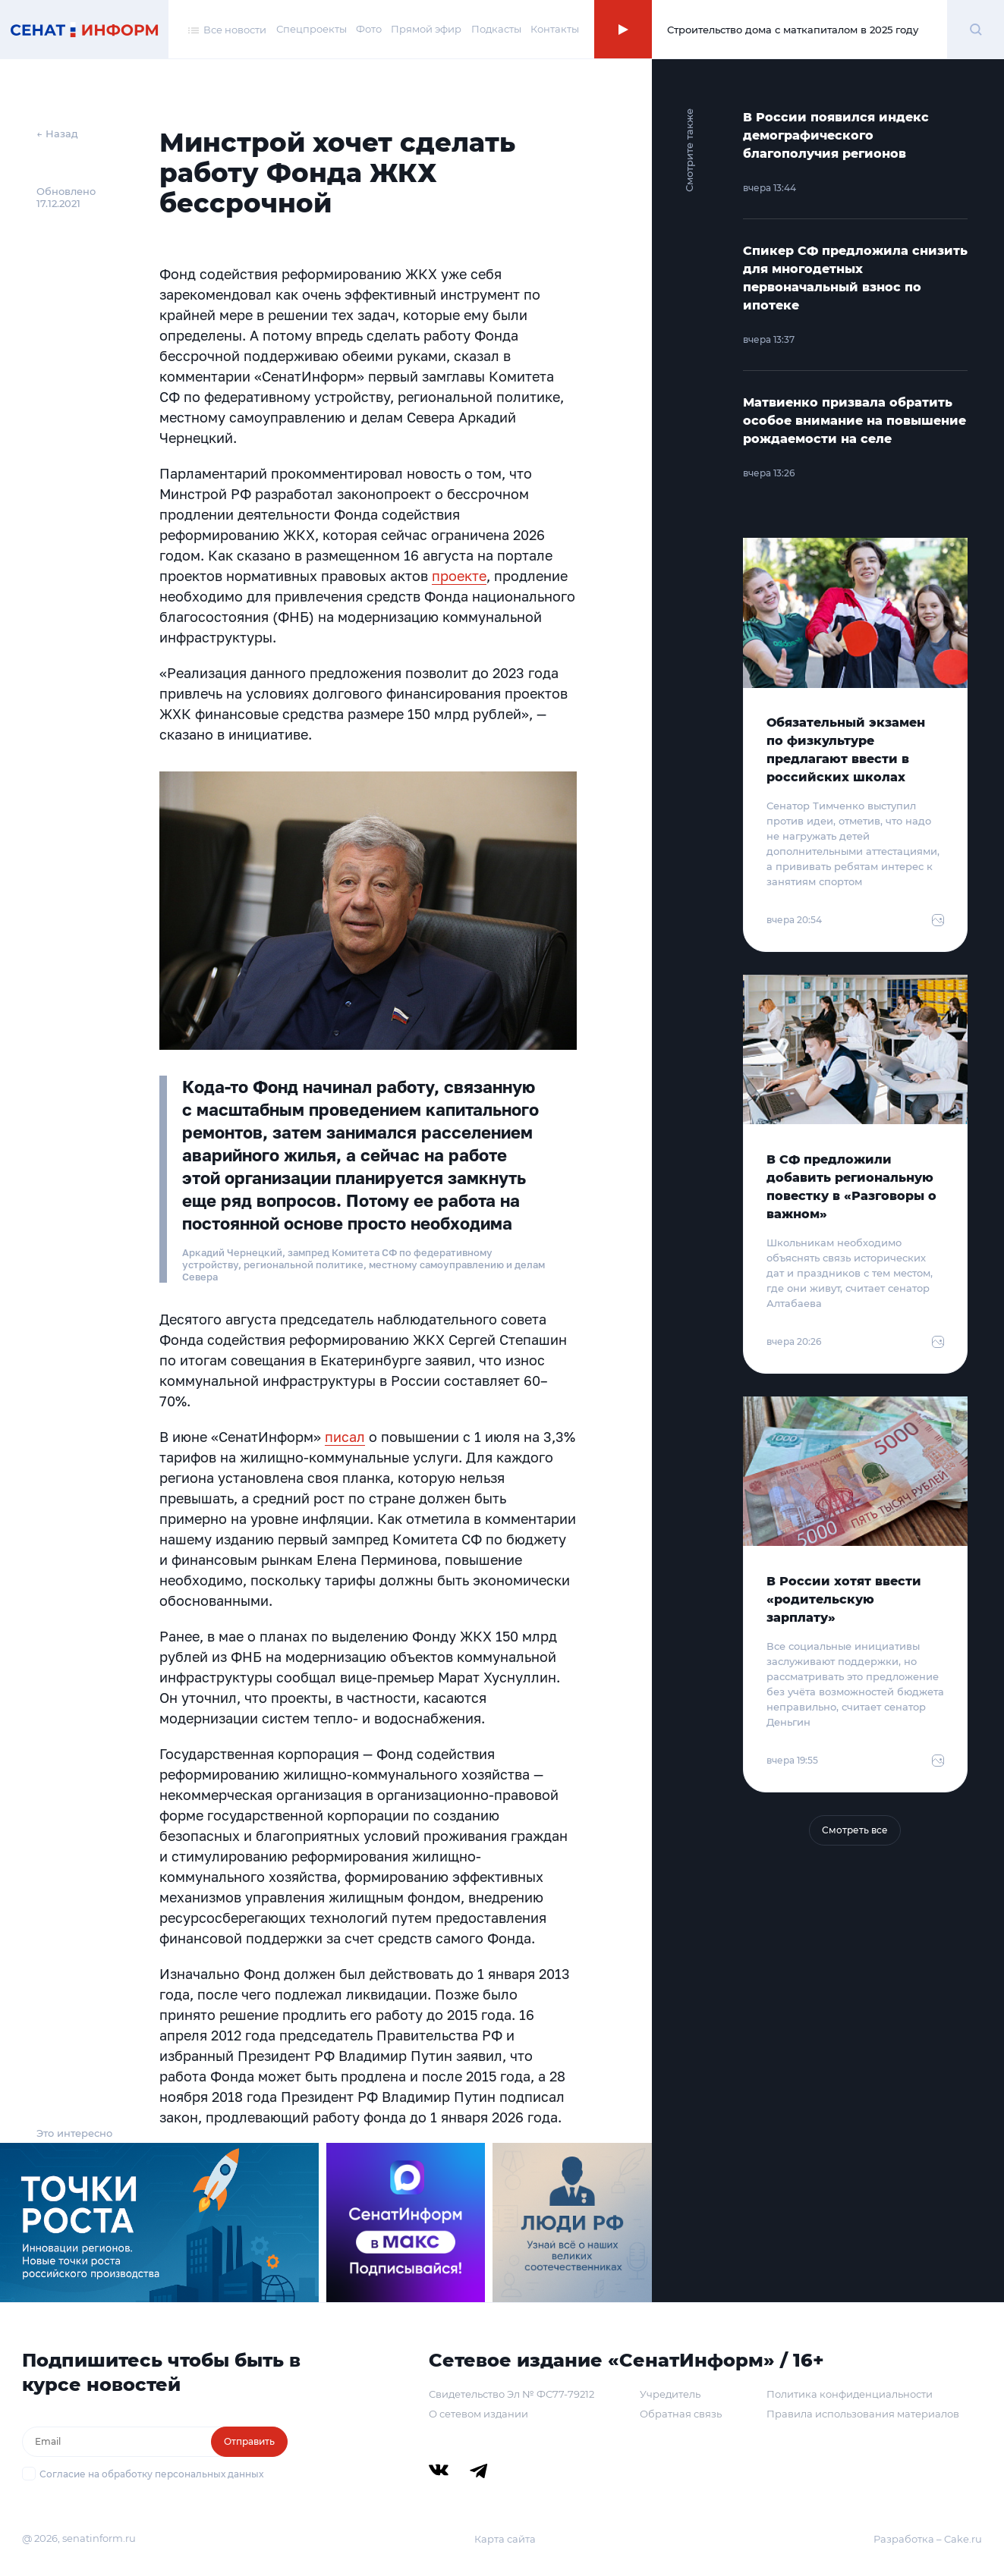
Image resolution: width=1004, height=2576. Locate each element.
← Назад (57, 133)
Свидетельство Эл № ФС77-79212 (511, 2394)
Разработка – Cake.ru (927, 2539)
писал (345, 1436)
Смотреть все (855, 1830)
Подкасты (496, 29)
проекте (459, 575)
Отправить (249, 2441)
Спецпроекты (311, 29)
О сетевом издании (478, 2414)
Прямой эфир (426, 29)
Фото (369, 29)
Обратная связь (681, 2414)
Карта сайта (505, 2539)
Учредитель (670, 2394)
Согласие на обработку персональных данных (151, 2474)
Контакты (554, 29)
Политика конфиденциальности (849, 2394)
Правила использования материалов (862, 2414)
